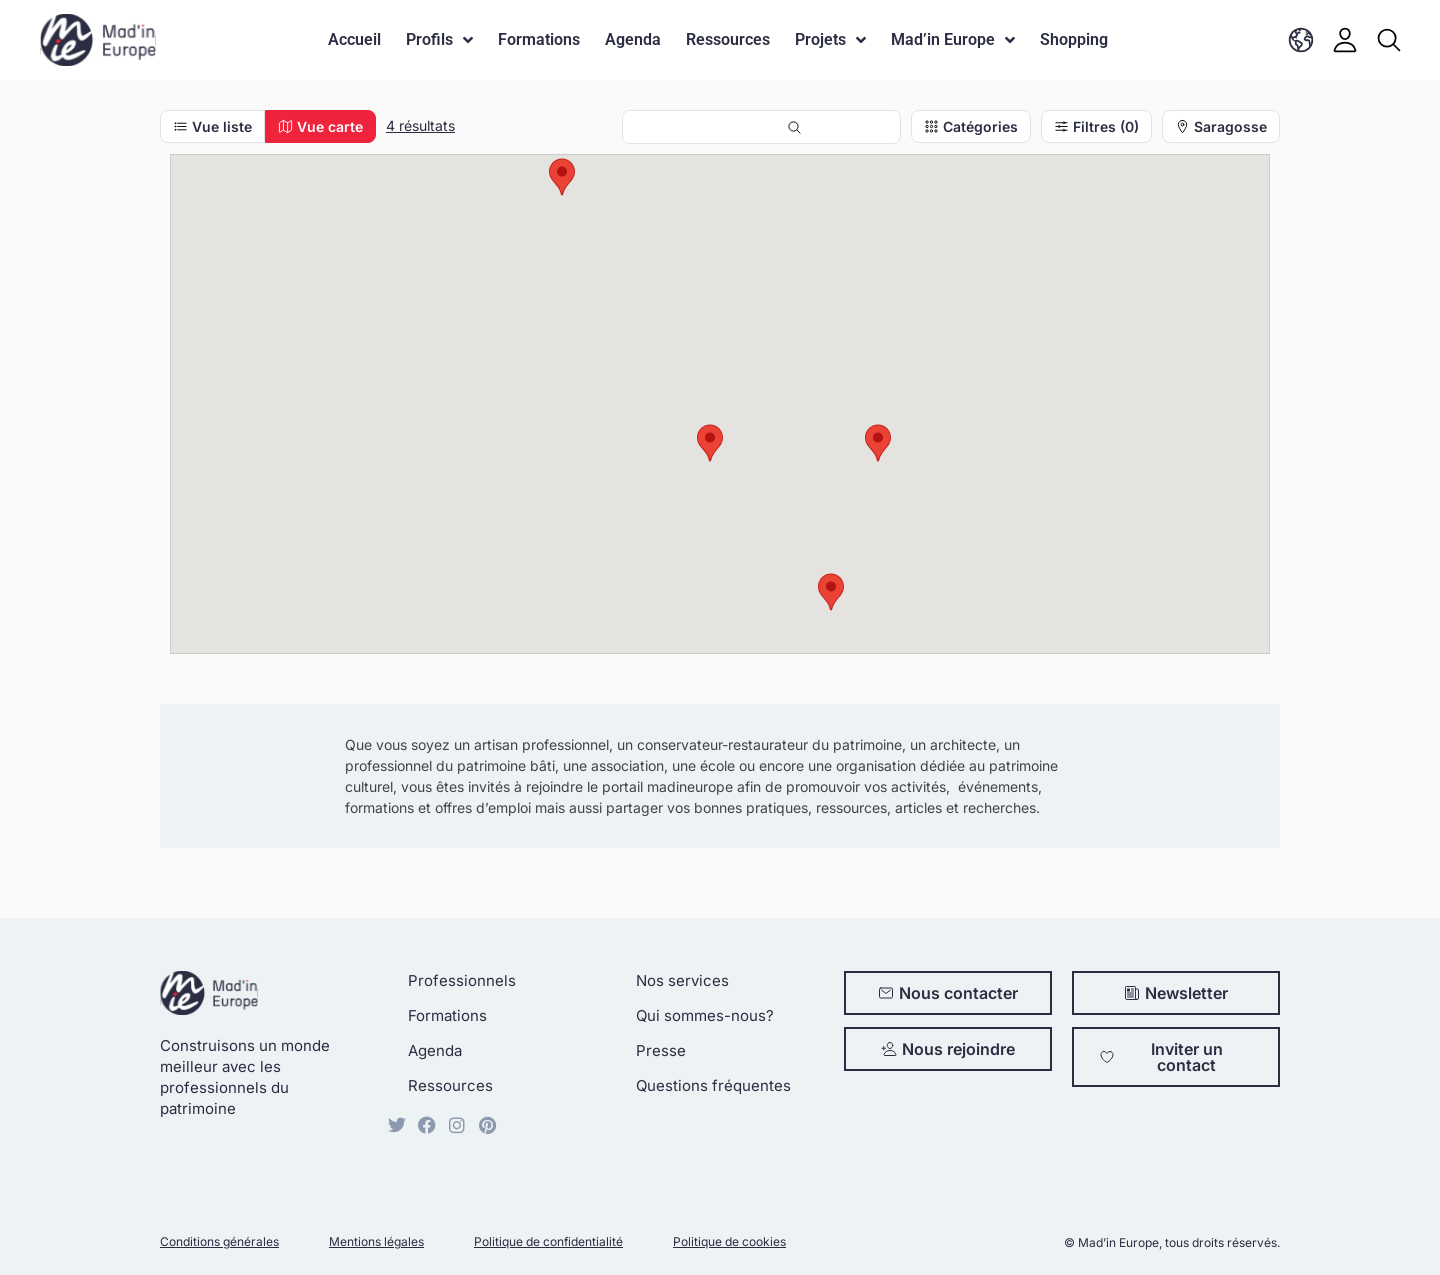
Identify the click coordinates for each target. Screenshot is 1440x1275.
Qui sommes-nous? (705, 1015)
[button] (878, 443)
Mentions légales (376, 1241)
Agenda (633, 39)
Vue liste (212, 126)
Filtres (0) (1096, 126)
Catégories (971, 126)
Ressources (728, 39)
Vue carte (320, 126)
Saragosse (1221, 126)
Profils (439, 40)
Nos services (682, 980)
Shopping (1074, 39)
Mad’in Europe (953, 40)
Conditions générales (219, 1241)
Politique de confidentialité (548, 1241)
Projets (830, 40)
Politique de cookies (729, 1241)
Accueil (354, 39)
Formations (539, 39)
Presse (661, 1050)
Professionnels (462, 980)
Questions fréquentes (713, 1085)
